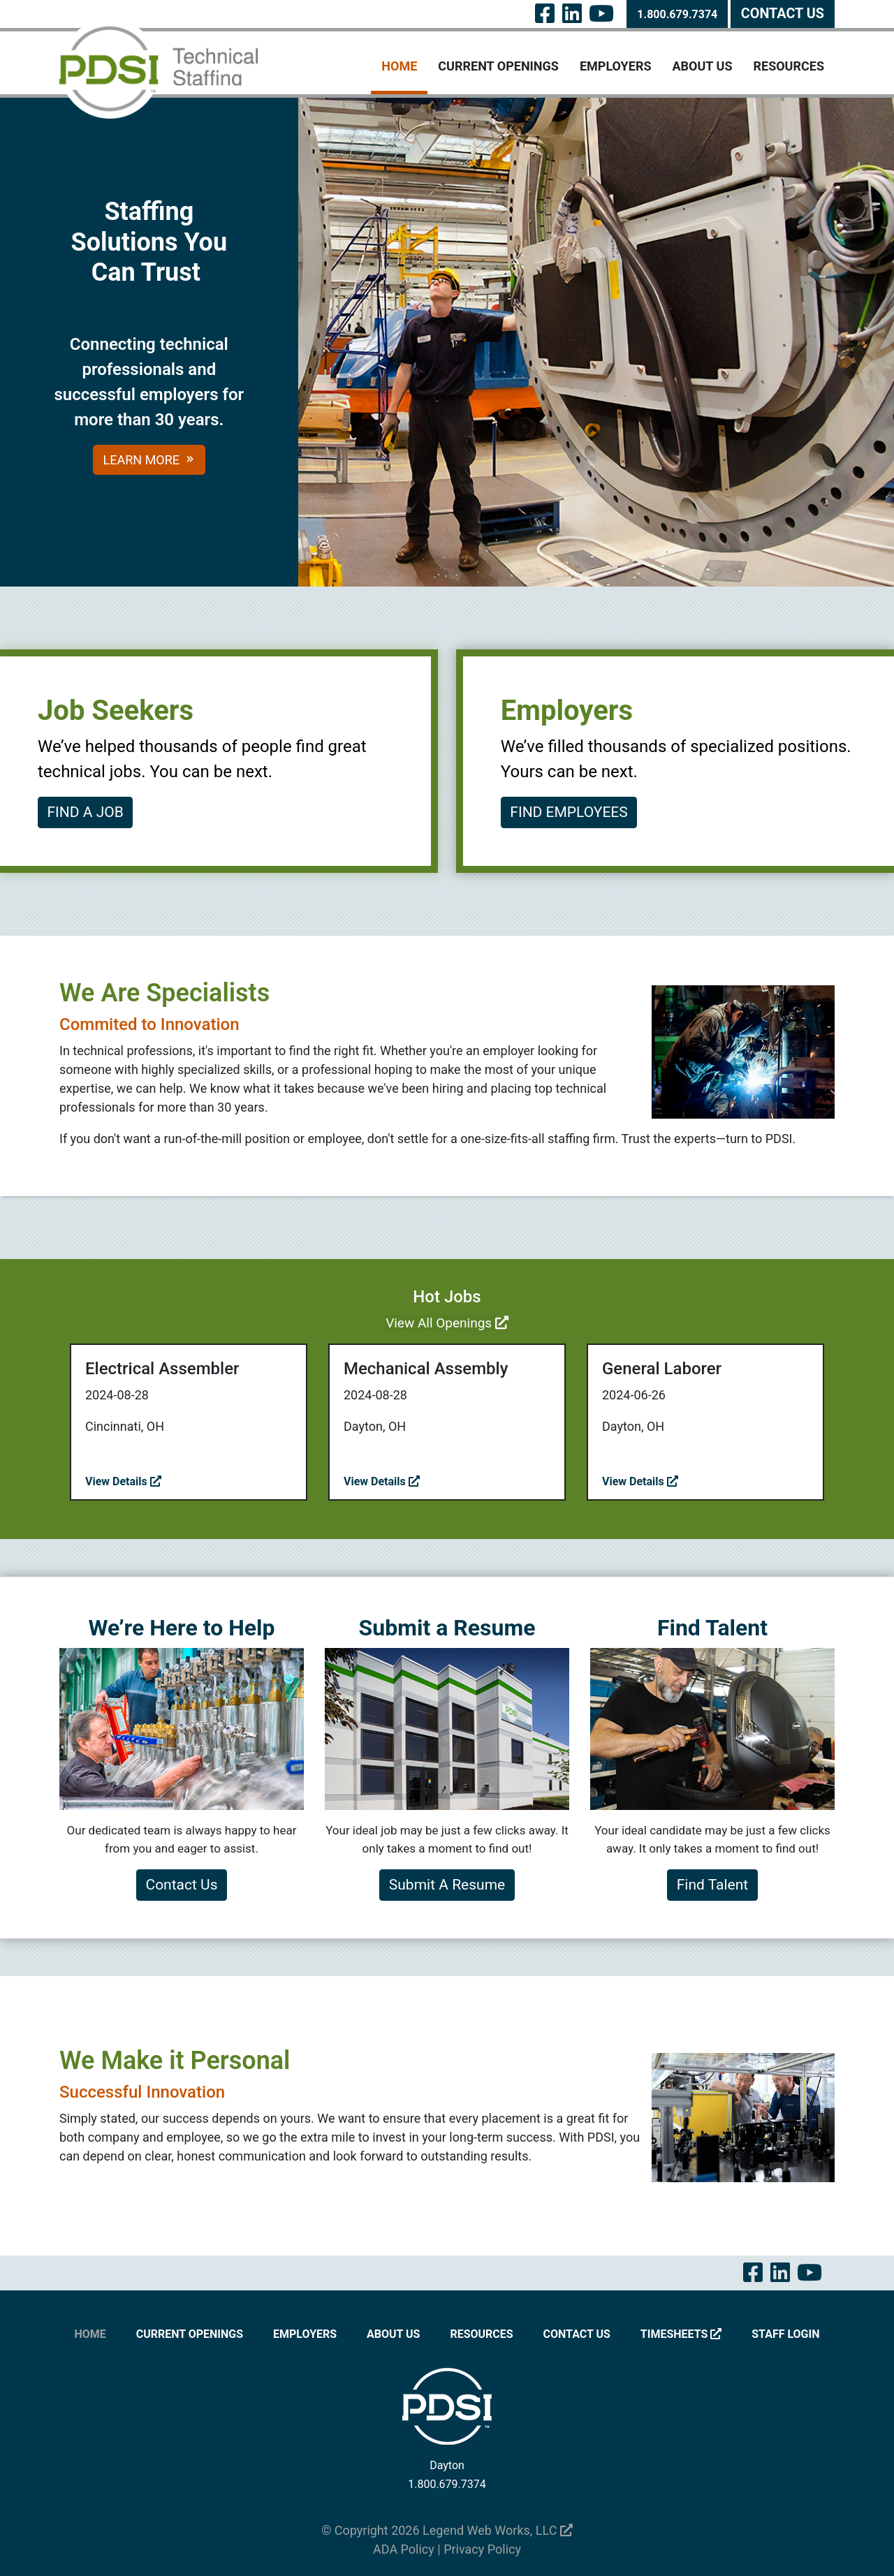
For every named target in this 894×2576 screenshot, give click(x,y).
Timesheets (681, 2334)
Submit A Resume (447, 1884)
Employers (616, 66)
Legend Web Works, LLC (498, 2530)
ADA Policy (403, 2549)
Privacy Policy (482, 2549)
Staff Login (785, 2334)
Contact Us (782, 14)
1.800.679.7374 (677, 14)
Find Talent (712, 1884)
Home (399, 66)
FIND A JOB (85, 812)
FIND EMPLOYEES (568, 812)
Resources (788, 66)
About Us (703, 66)
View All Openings (447, 1323)
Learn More (148, 459)
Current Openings (498, 66)
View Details (123, 1481)
